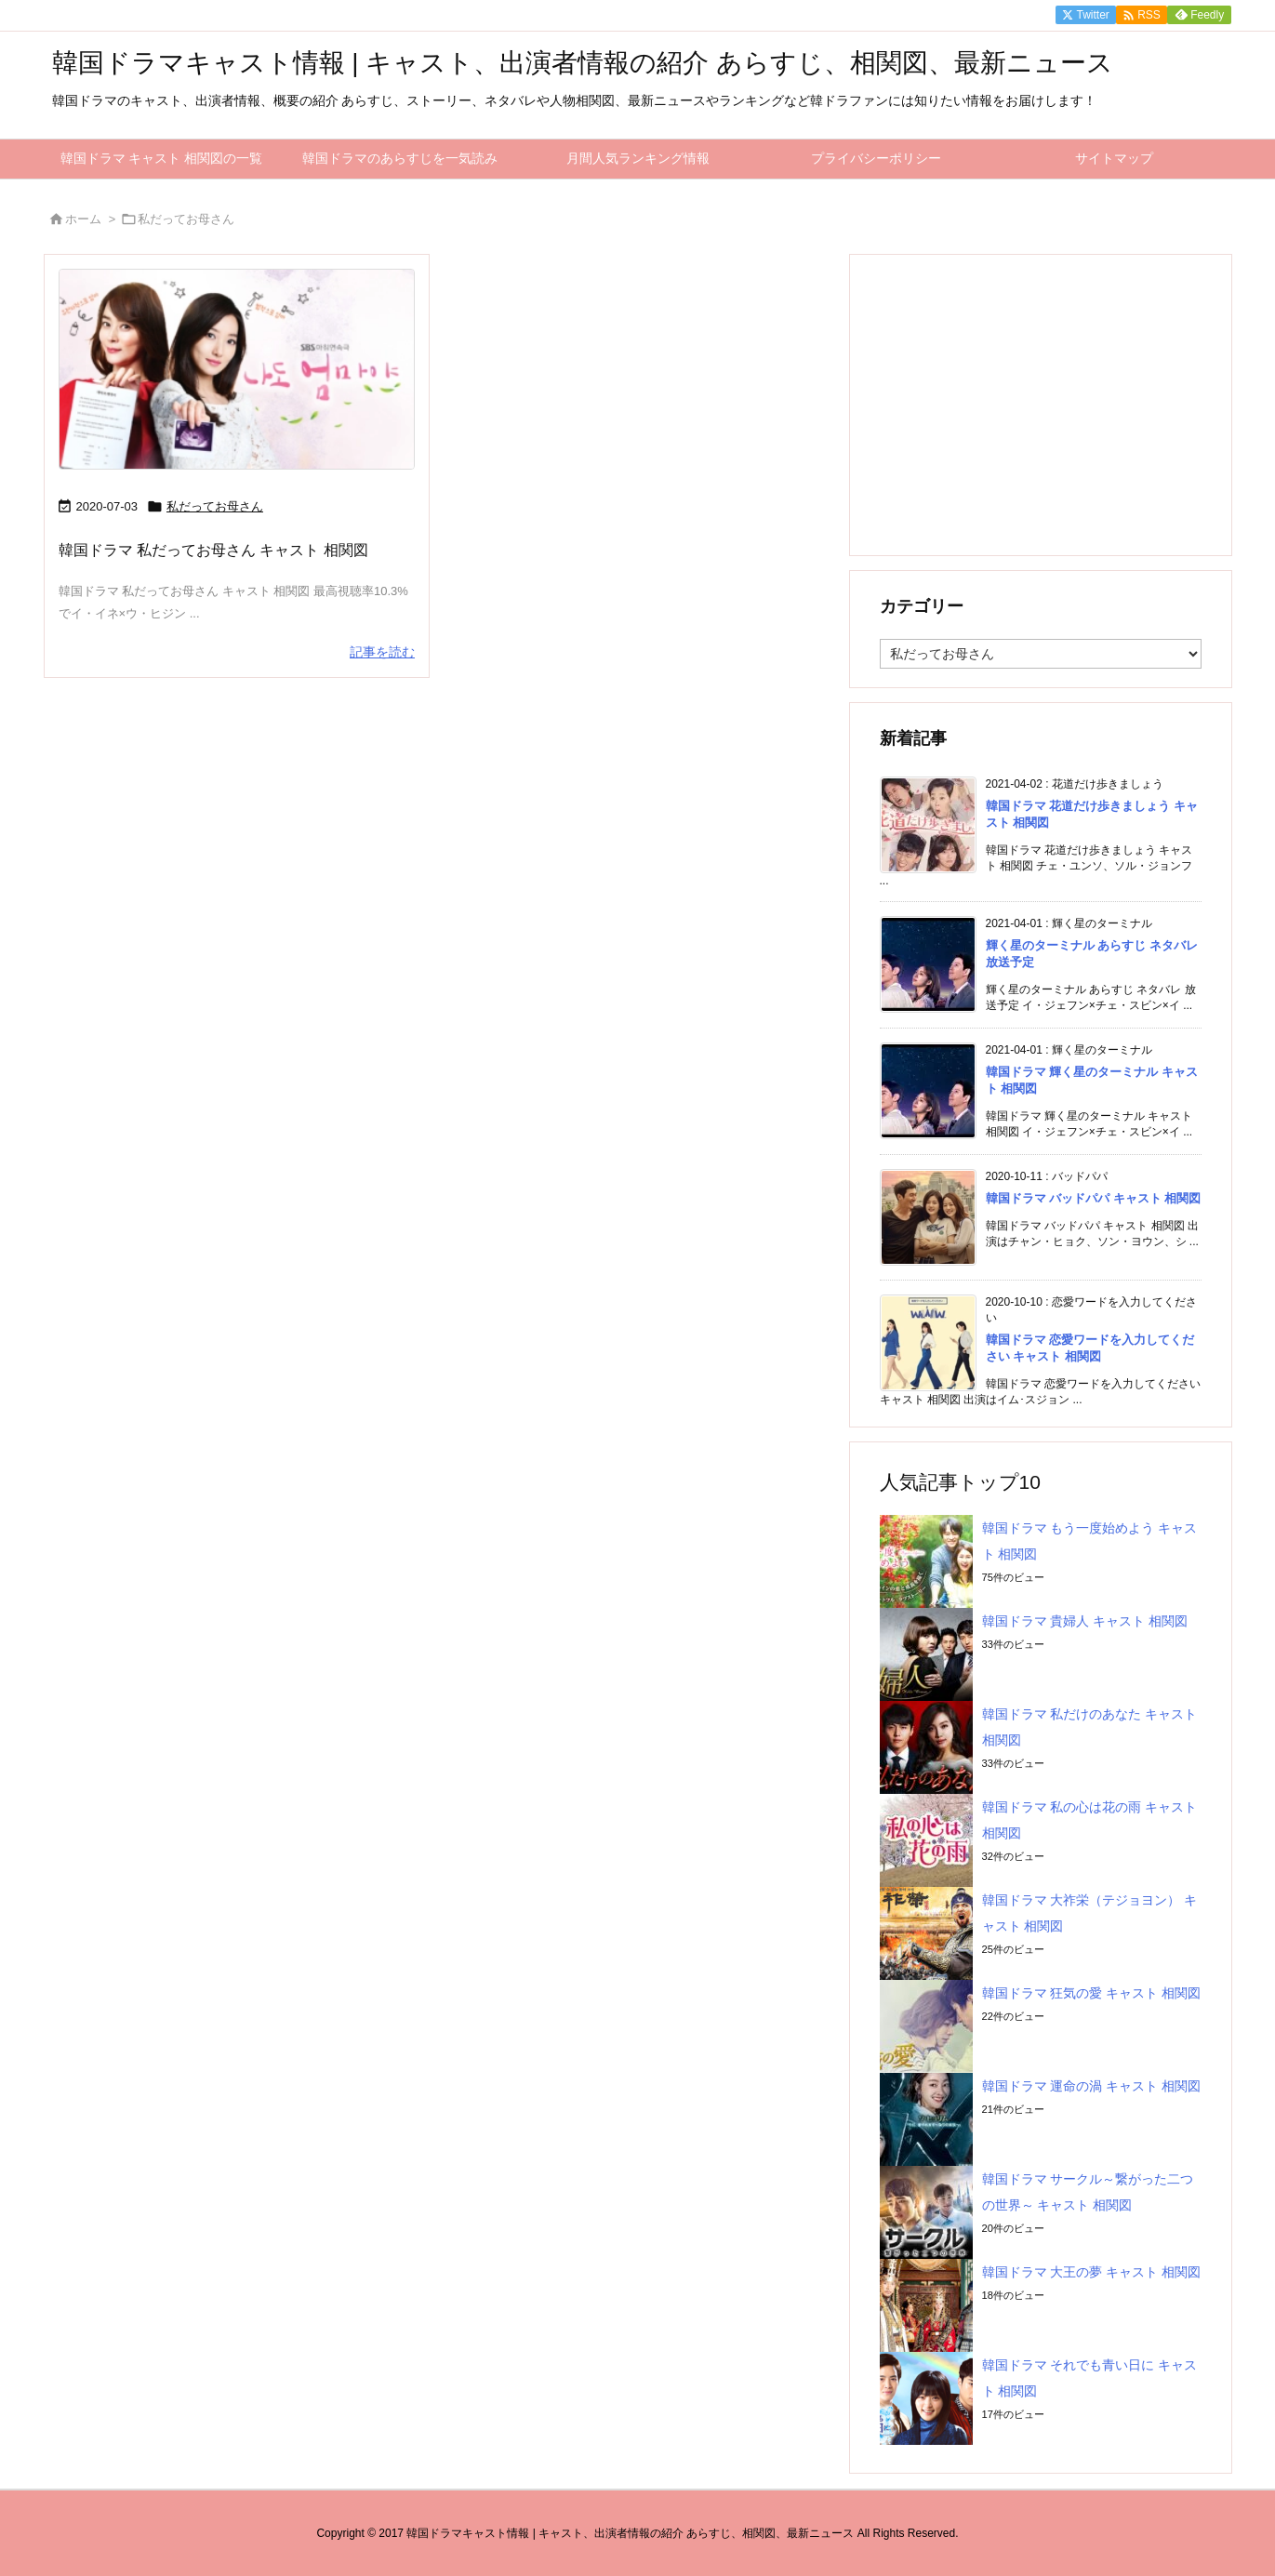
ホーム (83, 219)
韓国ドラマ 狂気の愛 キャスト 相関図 (1092, 1992)
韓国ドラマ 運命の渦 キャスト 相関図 (1092, 2085)
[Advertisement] (1041, 403)
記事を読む (382, 651)
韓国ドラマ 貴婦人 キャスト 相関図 (1085, 1620)
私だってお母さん (214, 506)
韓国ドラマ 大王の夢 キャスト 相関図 (1092, 2271)
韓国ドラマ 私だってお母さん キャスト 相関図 (213, 550)
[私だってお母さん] (237, 370)
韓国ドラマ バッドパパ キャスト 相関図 (1094, 1198)
